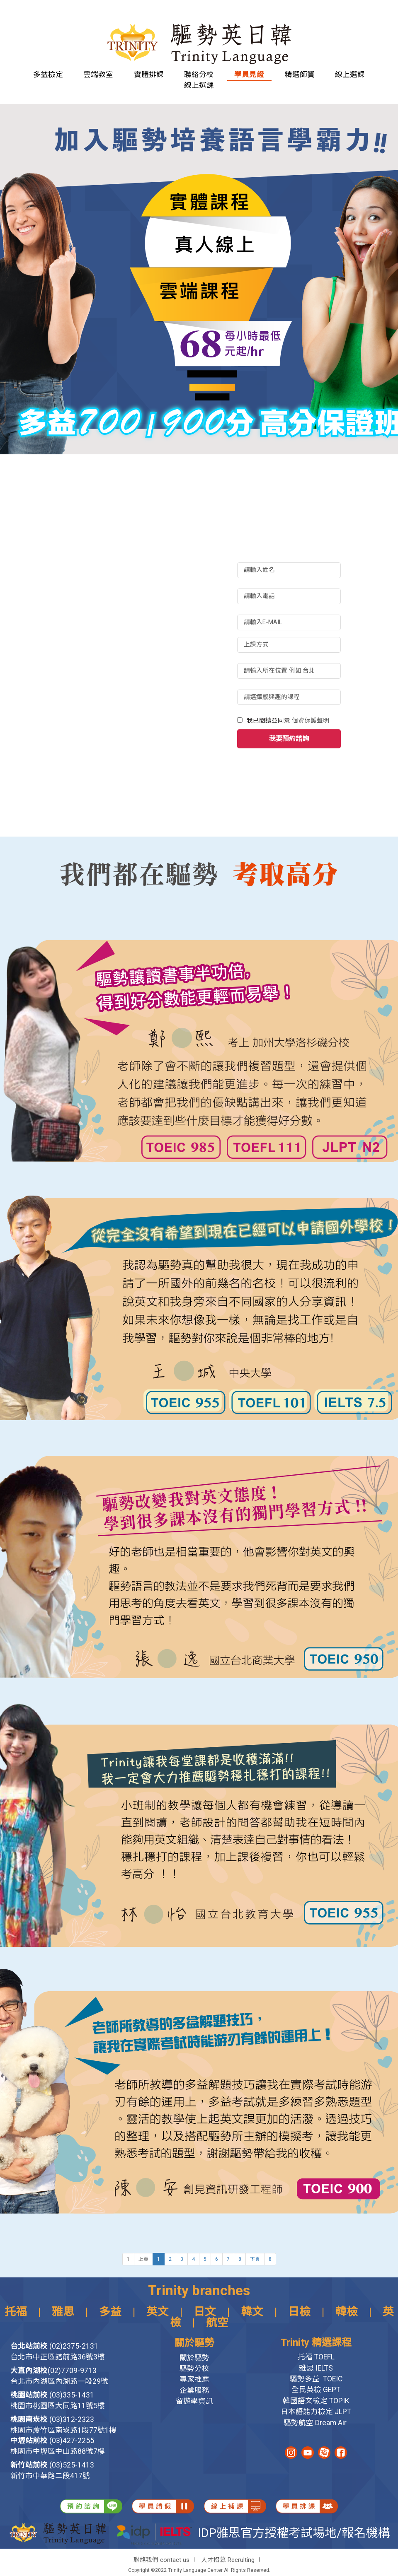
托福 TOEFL (316, 2357)
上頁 (143, 2259)
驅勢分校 (194, 2368)
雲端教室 (98, 74)
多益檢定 (48, 74)
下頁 (255, 2259)
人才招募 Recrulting (228, 2560)
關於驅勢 (194, 2358)
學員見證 (249, 74)
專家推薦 (194, 2379)
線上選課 (350, 74)
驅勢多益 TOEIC (316, 2379)
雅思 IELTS (316, 2368)
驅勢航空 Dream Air (316, 2423)
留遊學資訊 (194, 2401)
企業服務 (194, 2390)
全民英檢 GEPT (315, 2389)
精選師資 (300, 74)
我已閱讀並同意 (288, 720)
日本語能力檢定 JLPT (316, 2411)
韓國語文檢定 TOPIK (316, 2401)
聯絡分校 (199, 74)
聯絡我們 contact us (161, 2560)
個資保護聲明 (310, 720)
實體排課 (149, 74)
